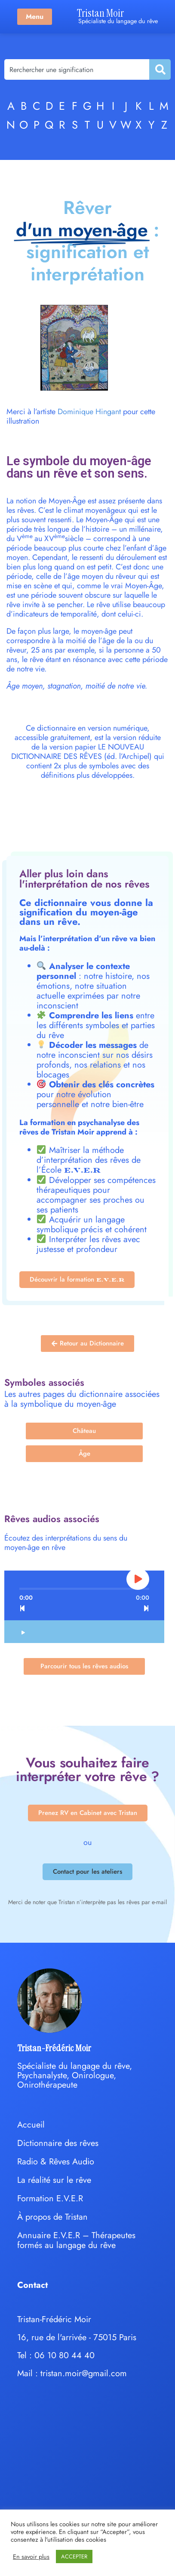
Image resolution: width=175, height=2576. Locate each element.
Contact (32, 2285)
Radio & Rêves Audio (55, 2161)
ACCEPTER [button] (74, 2556)
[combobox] (76, 69)
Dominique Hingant (89, 411)
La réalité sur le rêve (54, 2180)
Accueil (31, 2125)
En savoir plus (31, 2557)
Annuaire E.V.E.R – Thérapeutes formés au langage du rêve (76, 2240)
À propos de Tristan (52, 2217)
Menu (34, 16)
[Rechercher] (159, 69)
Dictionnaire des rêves (57, 2143)
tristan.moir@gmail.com (83, 2373)
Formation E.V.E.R (50, 2198)
